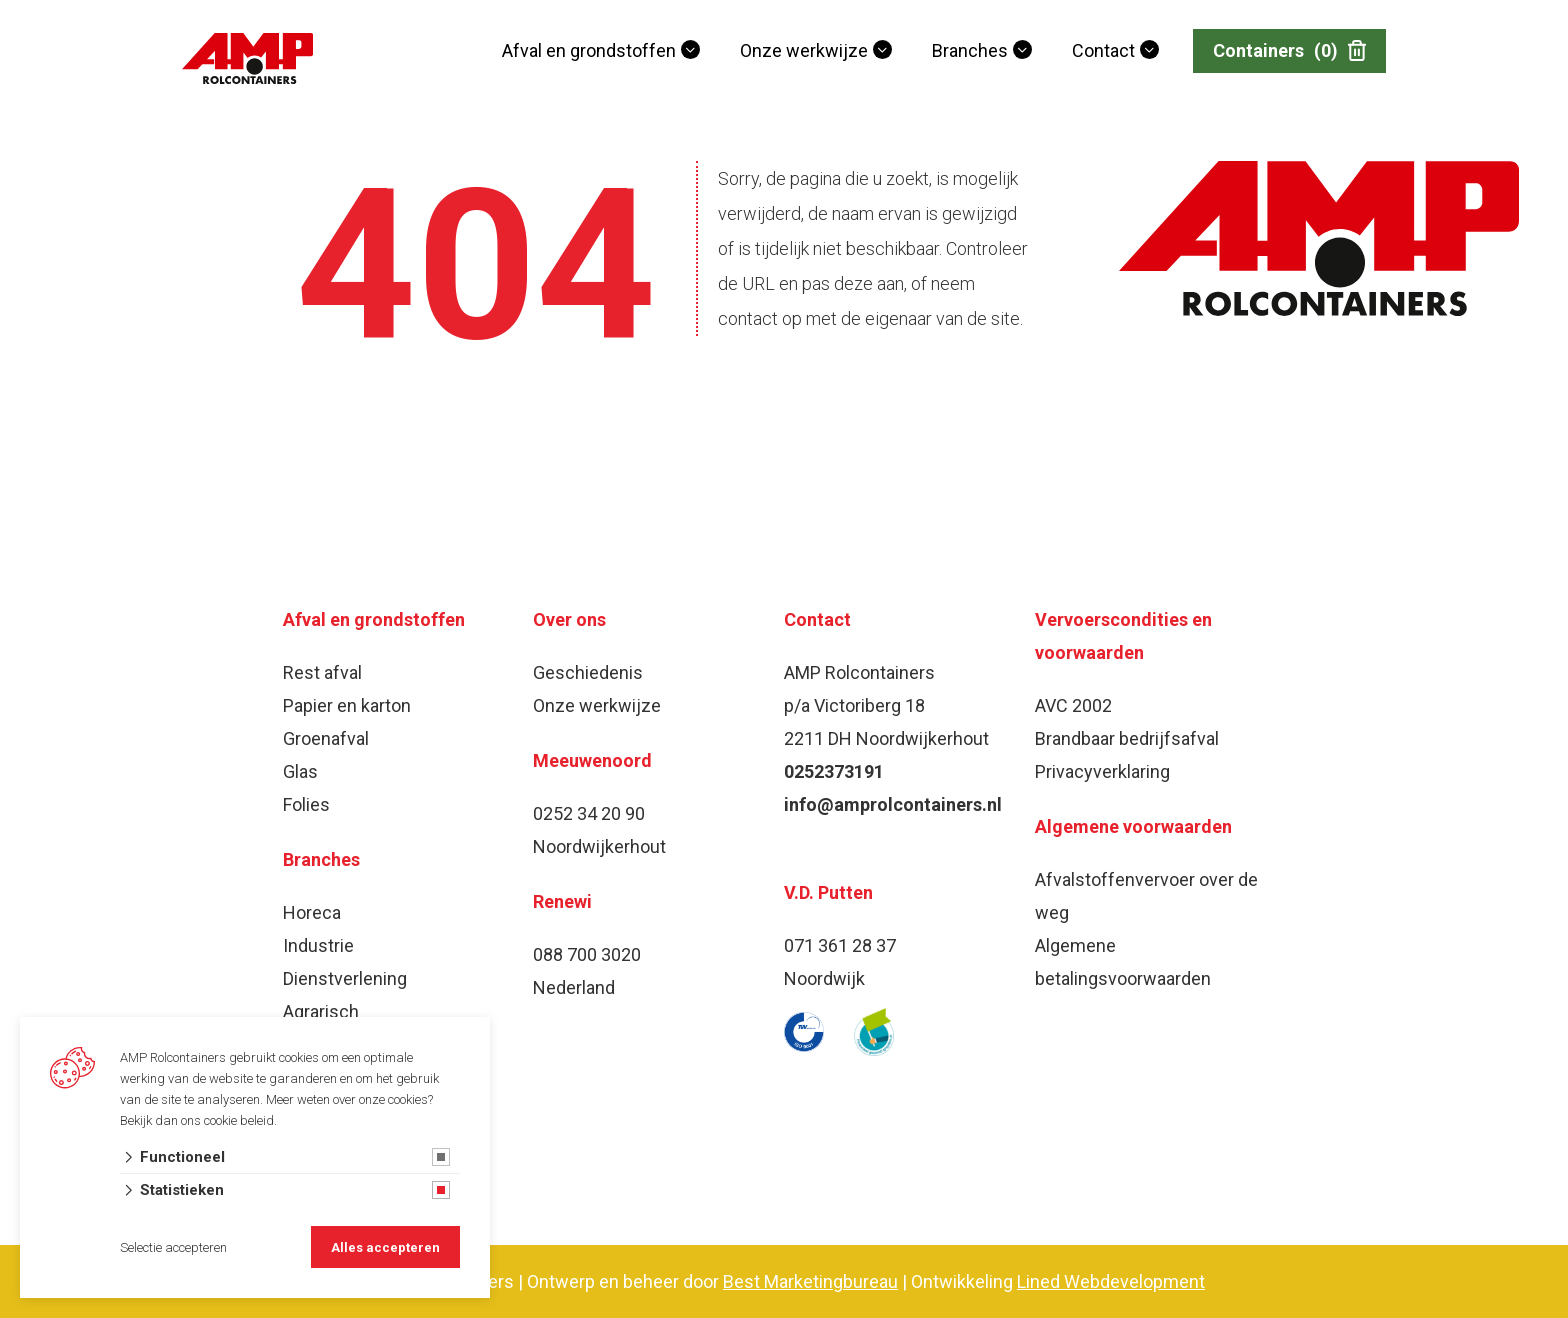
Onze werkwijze (804, 50)
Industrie (318, 945)
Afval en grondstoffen (589, 50)
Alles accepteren (385, 1247)
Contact (1103, 50)
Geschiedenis (588, 672)
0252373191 (834, 771)
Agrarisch (321, 1011)
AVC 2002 (1073, 705)
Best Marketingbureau (810, 1281)
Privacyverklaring (1102, 771)
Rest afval (322, 672)
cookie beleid (239, 1120)
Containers (1289, 51)
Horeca (312, 912)
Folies (306, 804)
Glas (300, 771)
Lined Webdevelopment (1111, 1281)
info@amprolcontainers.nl (893, 804)
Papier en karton (347, 705)
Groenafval (326, 738)
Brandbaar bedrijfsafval (1127, 738)
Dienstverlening (345, 978)
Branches (970, 50)
